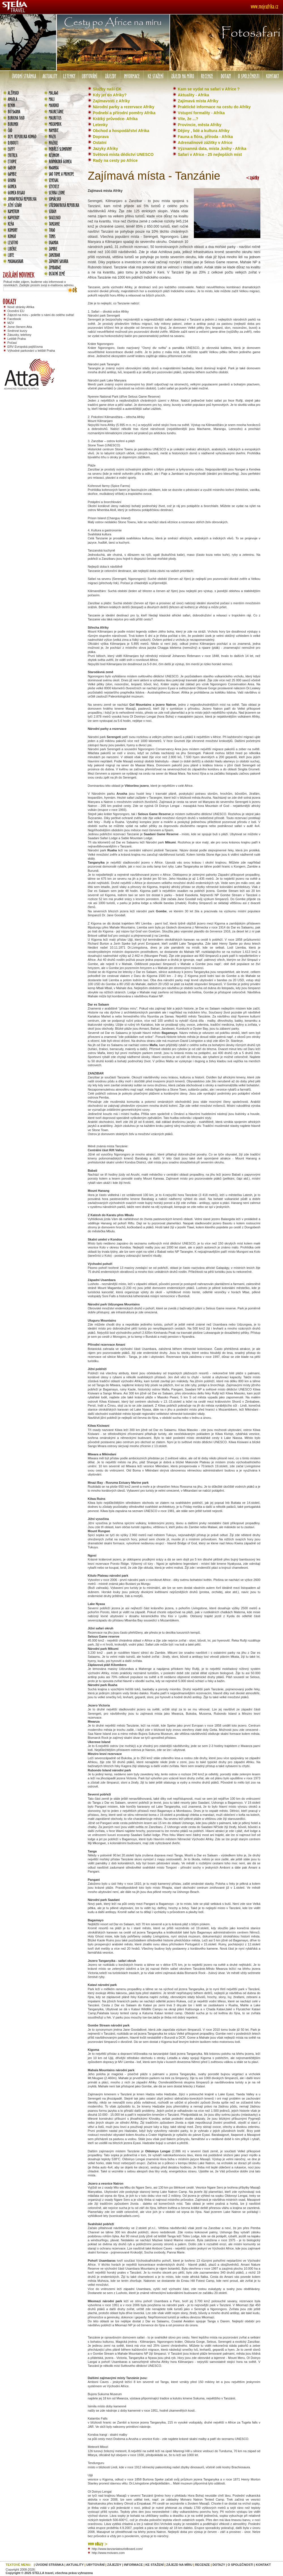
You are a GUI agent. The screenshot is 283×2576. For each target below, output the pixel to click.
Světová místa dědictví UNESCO (123, 154)
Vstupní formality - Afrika (201, 113)
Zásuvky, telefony (19, 334)
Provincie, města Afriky (199, 124)
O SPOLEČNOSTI (240, 2564)
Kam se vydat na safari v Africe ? (209, 89)
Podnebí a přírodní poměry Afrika (124, 113)
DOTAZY (219, 2564)
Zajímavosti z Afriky (111, 101)
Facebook (14, 319)
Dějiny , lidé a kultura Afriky (204, 130)
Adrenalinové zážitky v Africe (205, 142)
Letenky (100, 124)
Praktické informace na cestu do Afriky (214, 107)
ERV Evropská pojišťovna (25, 346)
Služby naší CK (107, 89)
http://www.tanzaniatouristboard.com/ (117, 2548)
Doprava (101, 136)
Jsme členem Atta (19, 326)
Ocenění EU (15, 311)
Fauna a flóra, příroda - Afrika (205, 136)
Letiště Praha (16, 338)
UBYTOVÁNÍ (95, 2564)
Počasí (12, 342)
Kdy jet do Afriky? (110, 95)
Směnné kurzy (17, 330)
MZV (10, 323)
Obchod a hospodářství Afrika (121, 130)
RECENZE (202, 2564)
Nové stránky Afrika (20, 307)
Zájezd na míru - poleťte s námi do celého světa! (40, 315)
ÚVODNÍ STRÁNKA (50, 2564)
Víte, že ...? (188, 118)
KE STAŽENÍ (154, 2564)
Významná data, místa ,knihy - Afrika (212, 148)
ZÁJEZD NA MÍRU (179, 2564)
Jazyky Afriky (105, 148)
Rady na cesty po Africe (115, 160)
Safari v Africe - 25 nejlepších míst (210, 154)
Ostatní (99, 142)
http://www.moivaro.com (108, 2552)
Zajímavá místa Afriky (198, 101)
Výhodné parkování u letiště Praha (31, 350)
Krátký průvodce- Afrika (115, 118)
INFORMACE (133, 2564)
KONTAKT (263, 2564)
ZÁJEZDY (114, 2564)
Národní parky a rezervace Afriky (123, 107)
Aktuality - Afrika (193, 95)
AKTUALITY (75, 2564)
